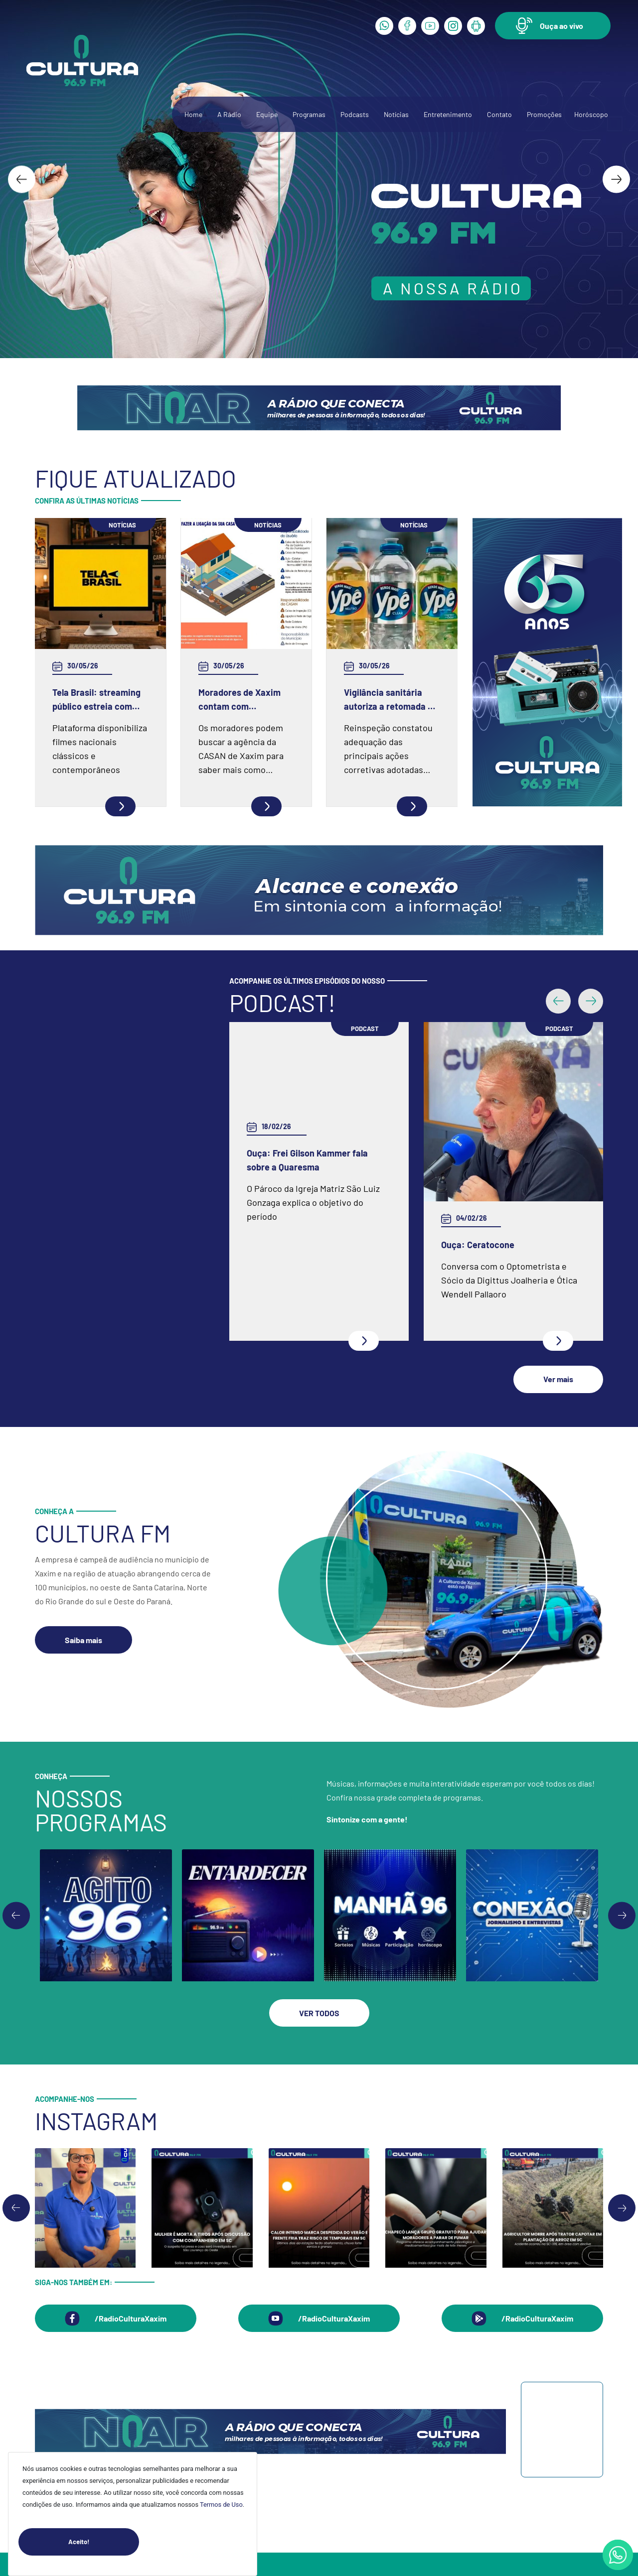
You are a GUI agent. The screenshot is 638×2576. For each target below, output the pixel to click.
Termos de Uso (221, 2504)
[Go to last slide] (21, 179)
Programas (309, 114)
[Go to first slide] (622, 1810)
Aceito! (103, 2542)
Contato (499, 114)
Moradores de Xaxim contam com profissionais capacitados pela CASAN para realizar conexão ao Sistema (239, 700)
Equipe (267, 114)
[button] (553, 25)
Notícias (396, 114)
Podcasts (354, 114)
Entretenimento (448, 114)
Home (193, 114)
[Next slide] (616, 179)
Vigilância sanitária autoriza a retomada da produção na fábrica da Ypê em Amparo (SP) (391, 700)
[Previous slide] (16, 1810)
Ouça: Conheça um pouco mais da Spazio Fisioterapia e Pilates (315, 1146)
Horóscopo (591, 114)
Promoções (544, 114)
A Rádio (229, 114)
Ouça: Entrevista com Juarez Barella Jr (499, 1146)
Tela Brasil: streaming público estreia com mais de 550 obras (96, 700)
